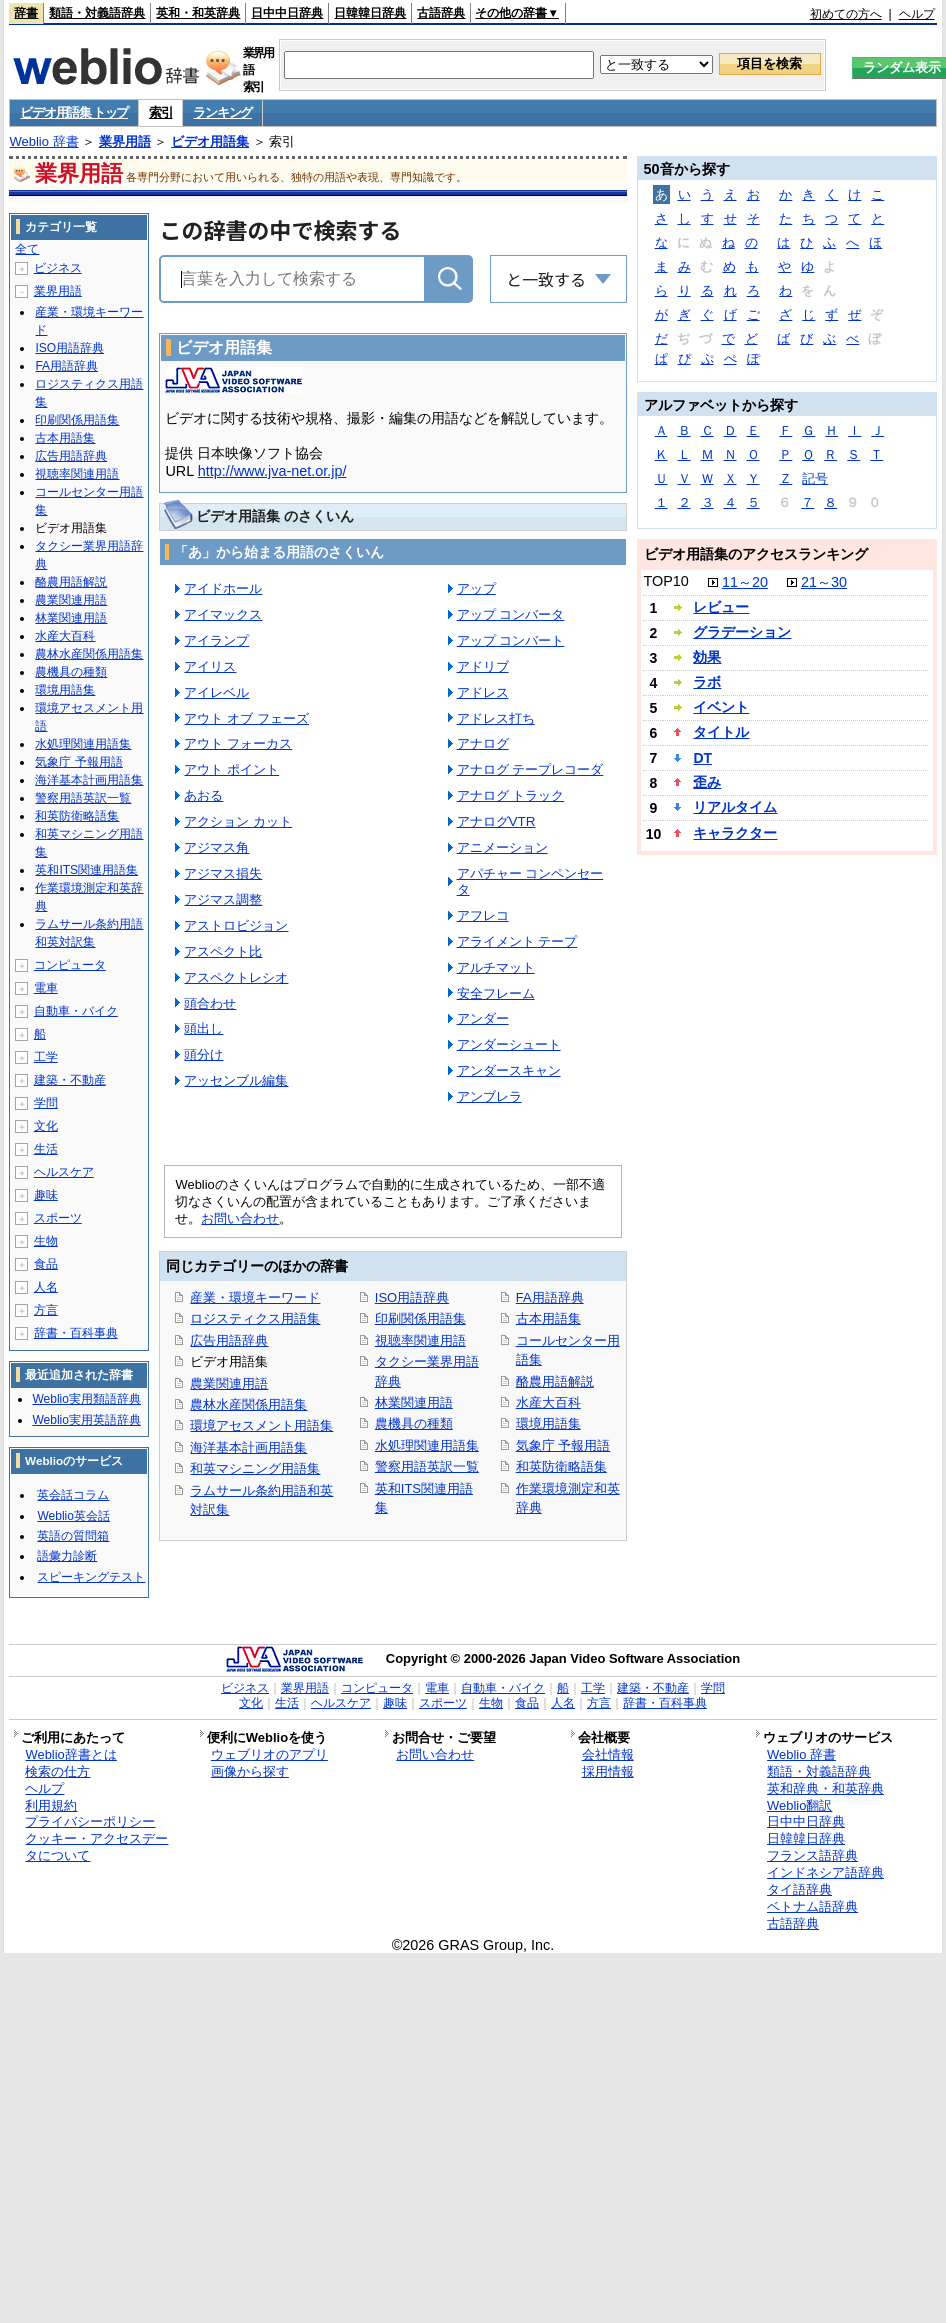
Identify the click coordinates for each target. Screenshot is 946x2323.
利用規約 (51, 1805)
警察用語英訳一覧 (427, 1466)
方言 (46, 1310)
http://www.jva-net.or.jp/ (272, 471)
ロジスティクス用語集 (255, 1318)
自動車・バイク (76, 1011)
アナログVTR (496, 821)
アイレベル (216, 692)
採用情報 (608, 1771)
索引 (160, 112)
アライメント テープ (517, 941)
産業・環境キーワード (255, 1297)
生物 (46, 1241)
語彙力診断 (67, 1556)
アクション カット (238, 821)
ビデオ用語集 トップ (74, 112)
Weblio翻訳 (799, 1805)
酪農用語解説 (555, 1381)
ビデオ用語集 (210, 141)
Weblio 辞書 (43, 141)
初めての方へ (846, 14)
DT (702, 758)
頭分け (203, 1054)
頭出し (203, 1028)
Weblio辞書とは (70, 1754)
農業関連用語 (229, 1383)
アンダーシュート (509, 1044)
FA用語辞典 (550, 1297)
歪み (707, 782)
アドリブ (483, 666)
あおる (203, 795)
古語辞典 (441, 13)
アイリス (210, 666)
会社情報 (608, 1754)
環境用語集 (548, 1423)
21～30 (824, 582)
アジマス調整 (223, 899)
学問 (46, 1103)
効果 (707, 657)
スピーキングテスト (91, 1577)
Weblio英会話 (73, 1516)
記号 (815, 478)
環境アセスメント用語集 (261, 1425)
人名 (46, 1287)
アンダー (483, 1018)
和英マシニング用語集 (255, 1468)
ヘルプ (917, 14)
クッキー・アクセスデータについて (96, 1847)
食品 (46, 1264)
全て (27, 249)
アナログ (483, 743)
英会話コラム (73, 1495)
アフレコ (483, 915)
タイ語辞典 (799, 1889)
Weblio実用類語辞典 (86, 1399)
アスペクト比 (223, 951)
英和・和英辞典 (198, 13)
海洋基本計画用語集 (248, 1447)
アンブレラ (489, 1096)
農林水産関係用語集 (248, 1404)
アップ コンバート (511, 640)
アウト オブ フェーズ (246, 718)
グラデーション (742, 632)
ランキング (222, 112)
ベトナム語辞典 (812, 1906)
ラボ (707, 682)
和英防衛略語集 (561, 1466)
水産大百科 (548, 1402)
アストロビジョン (236, 925)
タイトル (721, 732)
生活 (46, 1149)
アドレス (483, 692)
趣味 (46, 1195)
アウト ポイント (231, 769)
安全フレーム (496, 993)
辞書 (26, 13)
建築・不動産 (70, 1080)
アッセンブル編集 (236, 1080)
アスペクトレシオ (236, 977)
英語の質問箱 (73, 1536)
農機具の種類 (414, 1423)
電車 (46, 988)
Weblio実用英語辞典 (86, 1420)
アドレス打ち (496, 718)
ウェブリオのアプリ (269, 1754)
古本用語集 (548, 1318)
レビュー (721, 607)
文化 (46, 1126)
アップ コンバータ (511, 614)
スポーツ (58, 1218)
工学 (46, 1057)
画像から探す (250, 1771)
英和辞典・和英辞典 (825, 1788)
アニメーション (502, 847)
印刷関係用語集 (420, 1318)
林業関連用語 (414, 1402)
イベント (721, 707)
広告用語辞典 (229, 1340)
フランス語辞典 (812, 1855)
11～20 (745, 582)
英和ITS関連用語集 (86, 870)
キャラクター (735, 833)
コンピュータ (70, 965)
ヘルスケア (64, 1172)
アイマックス (223, 614)
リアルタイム (735, 807)
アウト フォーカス (238, 743)
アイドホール (223, 588)
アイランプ (216, 640)
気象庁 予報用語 (563, 1445)
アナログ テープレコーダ (530, 769)
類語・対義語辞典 (97, 13)
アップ (476, 588)
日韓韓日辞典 (370, 13)
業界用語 (125, 141)
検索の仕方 (57, 1771)
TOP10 (666, 581)
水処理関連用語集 (427, 1445)
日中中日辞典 (287, 13)
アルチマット (496, 967)
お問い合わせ (240, 1218)
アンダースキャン (509, 1070)
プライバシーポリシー (90, 1821)
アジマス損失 (223, 873)
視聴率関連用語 (420, 1340)
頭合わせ (210, 1003)
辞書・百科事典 (76, 1333)
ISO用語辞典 (412, 1297)
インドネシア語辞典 (825, 1872)
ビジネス (58, 268)
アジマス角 (216, 847)
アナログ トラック (511, 795)
